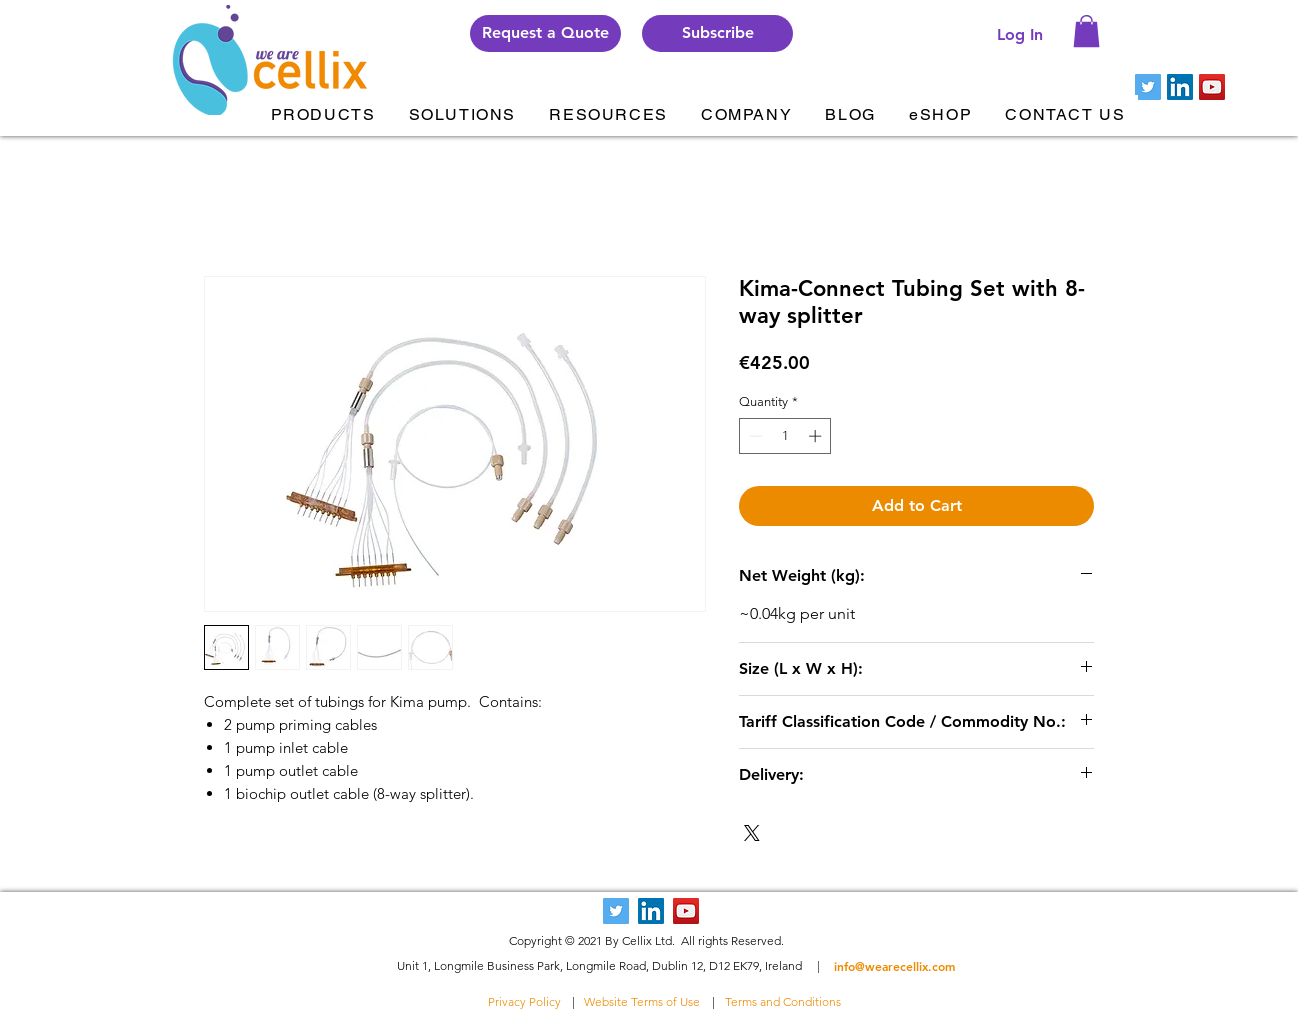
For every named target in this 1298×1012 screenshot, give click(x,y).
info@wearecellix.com (894, 966)
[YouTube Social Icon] (1212, 87)
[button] (717, 33)
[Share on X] (752, 833)
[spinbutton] (785, 436)
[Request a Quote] (545, 33)
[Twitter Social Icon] (1148, 87)
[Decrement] (754, 436)
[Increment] (817, 436)
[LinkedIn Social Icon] (1180, 87)
